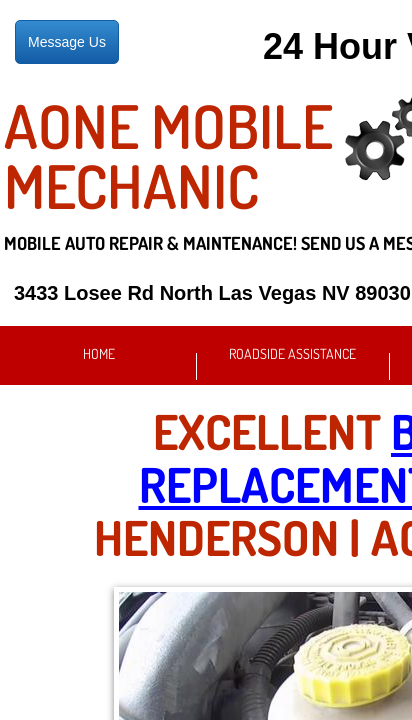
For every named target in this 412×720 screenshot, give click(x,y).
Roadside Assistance (292, 353)
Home (99, 353)
